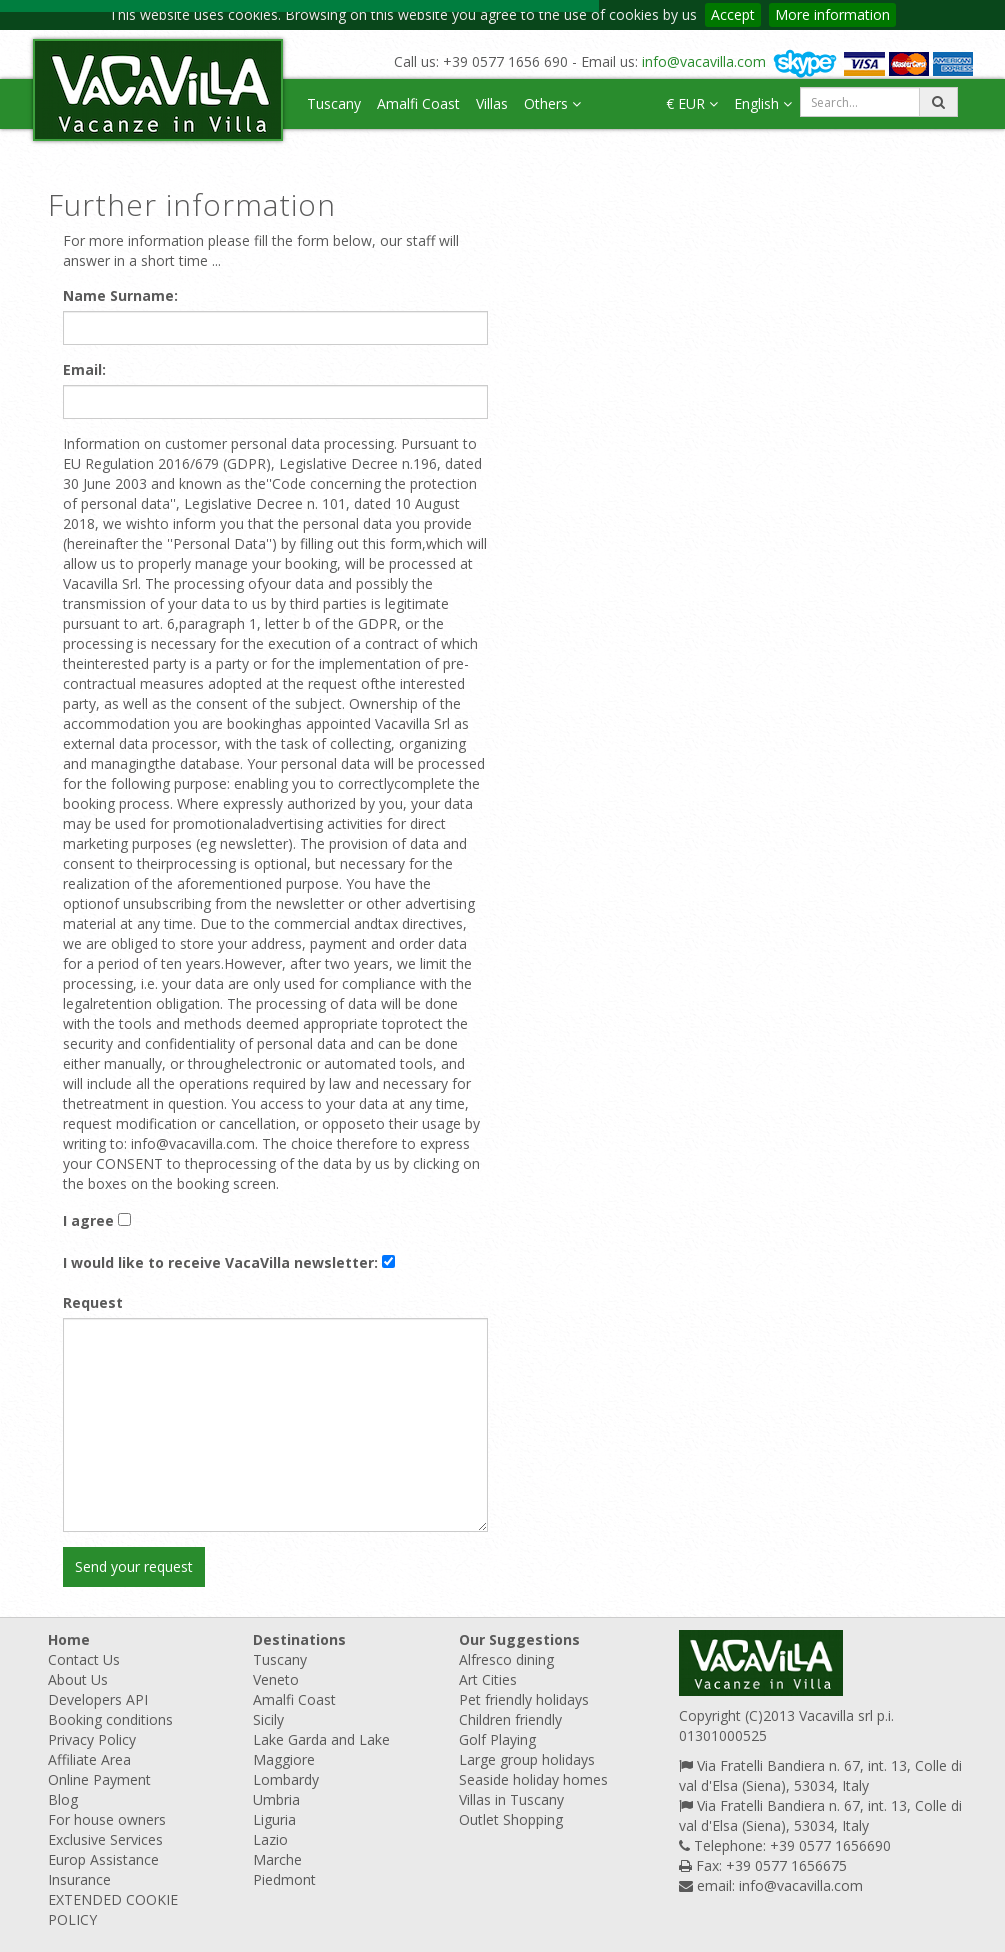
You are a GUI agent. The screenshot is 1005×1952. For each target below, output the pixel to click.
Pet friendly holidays (524, 1699)
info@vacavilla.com (704, 61)
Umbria (276, 1799)
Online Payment (99, 1779)
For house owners (107, 1819)
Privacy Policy (92, 1739)
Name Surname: (120, 295)
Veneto (276, 1679)
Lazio (270, 1839)
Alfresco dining (506, 1659)
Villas (492, 103)
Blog (63, 1799)
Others (552, 103)
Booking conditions (110, 1719)
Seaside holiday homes (533, 1779)
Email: (84, 369)
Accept (733, 14)
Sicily (268, 1719)
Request (93, 1302)
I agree (88, 1220)
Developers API (98, 1699)
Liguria (274, 1819)
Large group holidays (527, 1759)
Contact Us (84, 1659)
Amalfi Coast (418, 103)
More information (832, 14)
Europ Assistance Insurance (103, 1869)
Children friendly (510, 1719)
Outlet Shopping (511, 1819)
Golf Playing (497, 1739)
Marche (277, 1859)
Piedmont (284, 1879)
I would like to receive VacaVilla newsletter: (220, 1262)
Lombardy (286, 1779)
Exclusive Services (105, 1839)
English (763, 103)
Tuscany (334, 103)
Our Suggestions (519, 1639)
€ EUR (692, 103)
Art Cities (488, 1679)
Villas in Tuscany (511, 1799)
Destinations (299, 1639)
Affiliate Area (89, 1759)
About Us (78, 1679)
